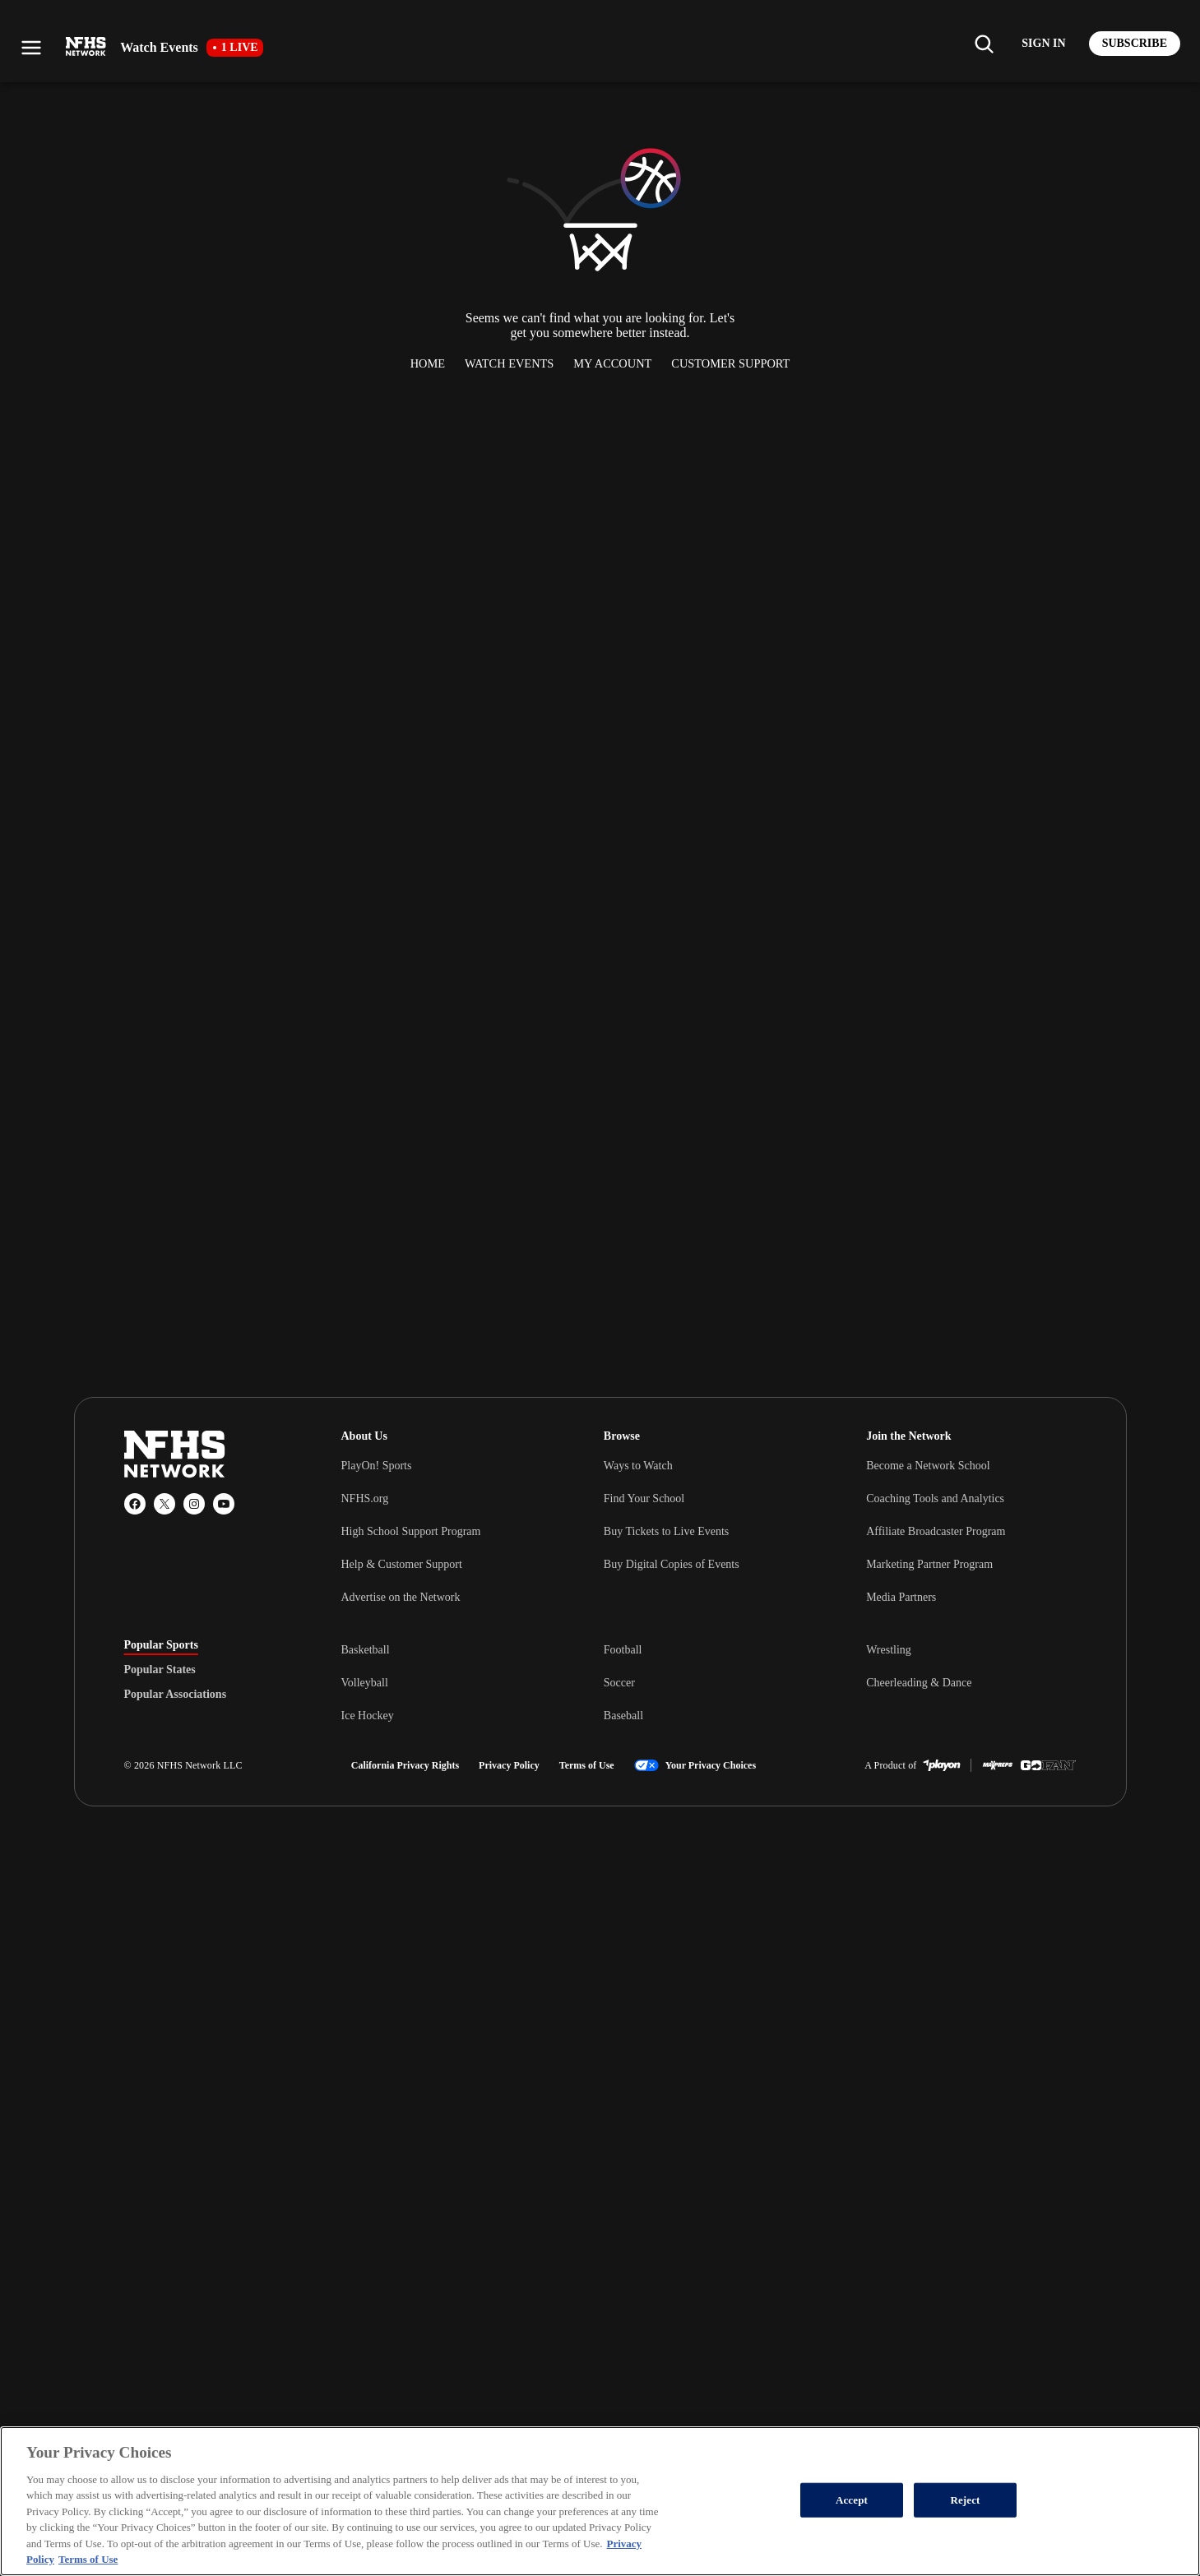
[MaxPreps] (997, 1765)
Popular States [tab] (160, 1670)
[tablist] (206, 1669)
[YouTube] (223, 1504)
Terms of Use (586, 1765)
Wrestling (888, 1650)
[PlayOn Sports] (942, 1765)
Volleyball (364, 1682)
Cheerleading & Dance (918, 1682)
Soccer (619, 1682)
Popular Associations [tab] (175, 1694)
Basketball (365, 1650)
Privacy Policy (509, 1765)
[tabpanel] (709, 1682)
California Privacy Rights (405, 1765)
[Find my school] (983, 43)
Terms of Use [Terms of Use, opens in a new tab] (88, 2559)
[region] (600, 2501)
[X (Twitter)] (164, 1504)
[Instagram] (194, 1504)
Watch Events (509, 363)
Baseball (623, 1715)
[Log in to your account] (1043, 43)
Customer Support (730, 363)
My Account (612, 363)
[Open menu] (31, 47)
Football (623, 1650)
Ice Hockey (367, 1715)
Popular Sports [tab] (161, 1645)
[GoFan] (1048, 1765)
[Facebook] (135, 1504)
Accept (852, 2500)
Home (427, 363)
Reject (965, 2500)
